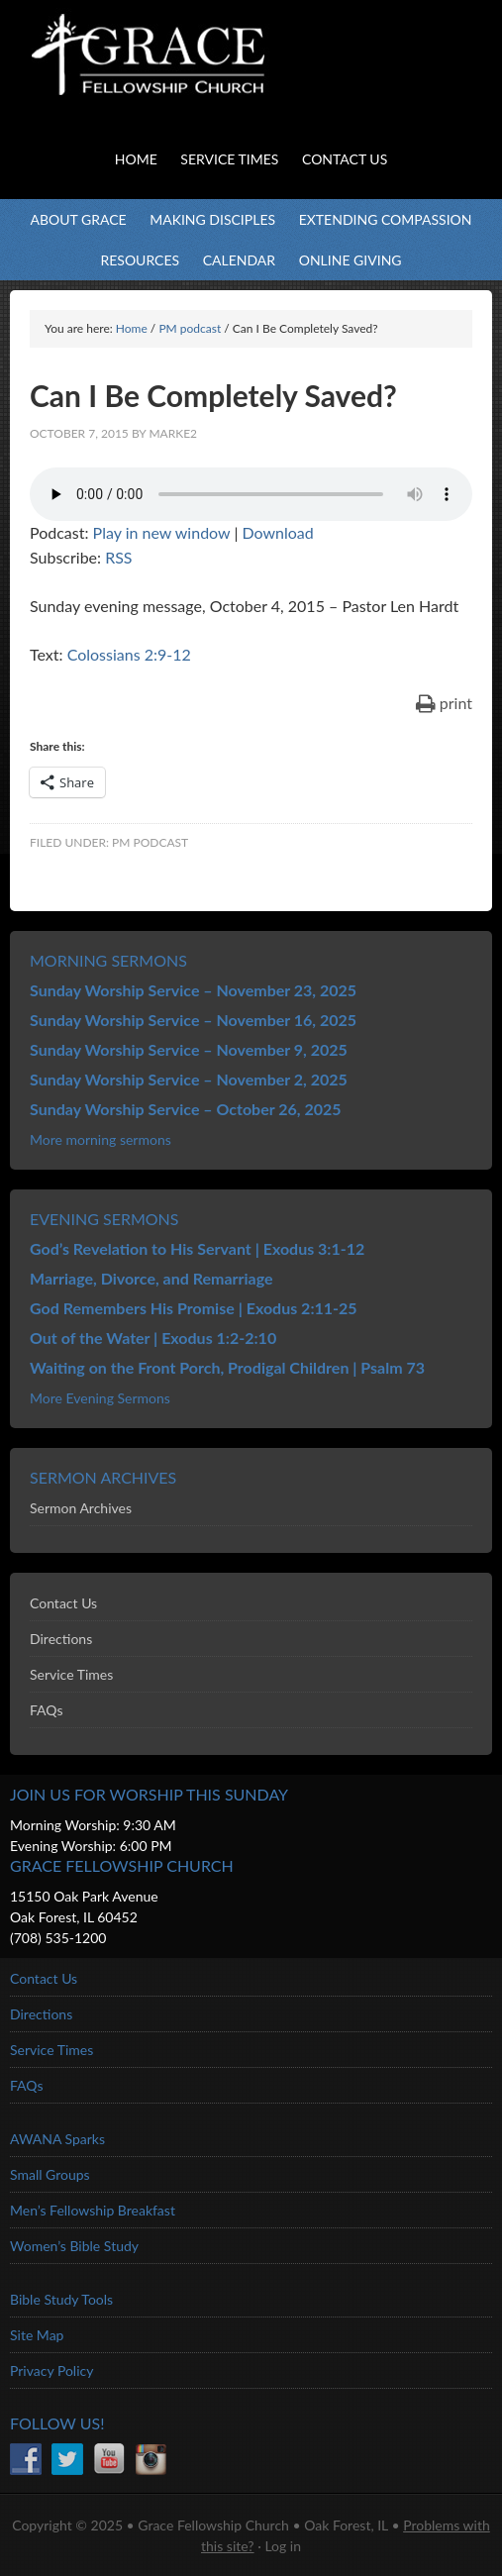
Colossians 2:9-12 (129, 654)
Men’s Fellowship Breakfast (92, 2210)
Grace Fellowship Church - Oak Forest (198, 79)
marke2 (173, 433)
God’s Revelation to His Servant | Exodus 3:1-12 (197, 1248)
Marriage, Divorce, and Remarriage (151, 1278)
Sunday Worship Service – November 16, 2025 (193, 1019)
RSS (118, 557)
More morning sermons (100, 1139)
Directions (61, 1638)
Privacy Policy (51, 2370)
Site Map (36, 2334)
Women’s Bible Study (74, 2245)
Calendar (239, 260)
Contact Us (63, 1603)
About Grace (78, 219)
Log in (282, 2545)
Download (277, 532)
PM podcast (150, 842)
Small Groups (50, 2174)
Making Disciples (212, 219)
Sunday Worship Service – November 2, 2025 (189, 1079)
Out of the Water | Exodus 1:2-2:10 (153, 1337)
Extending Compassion (385, 219)
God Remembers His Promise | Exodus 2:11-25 (193, 1307)
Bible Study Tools (61, 2299)
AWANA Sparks (57, 2138)
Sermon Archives (81, 1507)
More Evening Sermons (100, 1398)
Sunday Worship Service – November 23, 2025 (193, 989)
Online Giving (350, 260)
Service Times (71, 1674)
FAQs (46, 1709)
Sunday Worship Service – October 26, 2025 (186, 1108)
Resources (139, 260)
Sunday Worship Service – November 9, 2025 (189, 1049)
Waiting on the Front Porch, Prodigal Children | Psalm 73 (227, 1367)
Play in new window (162, 532)
